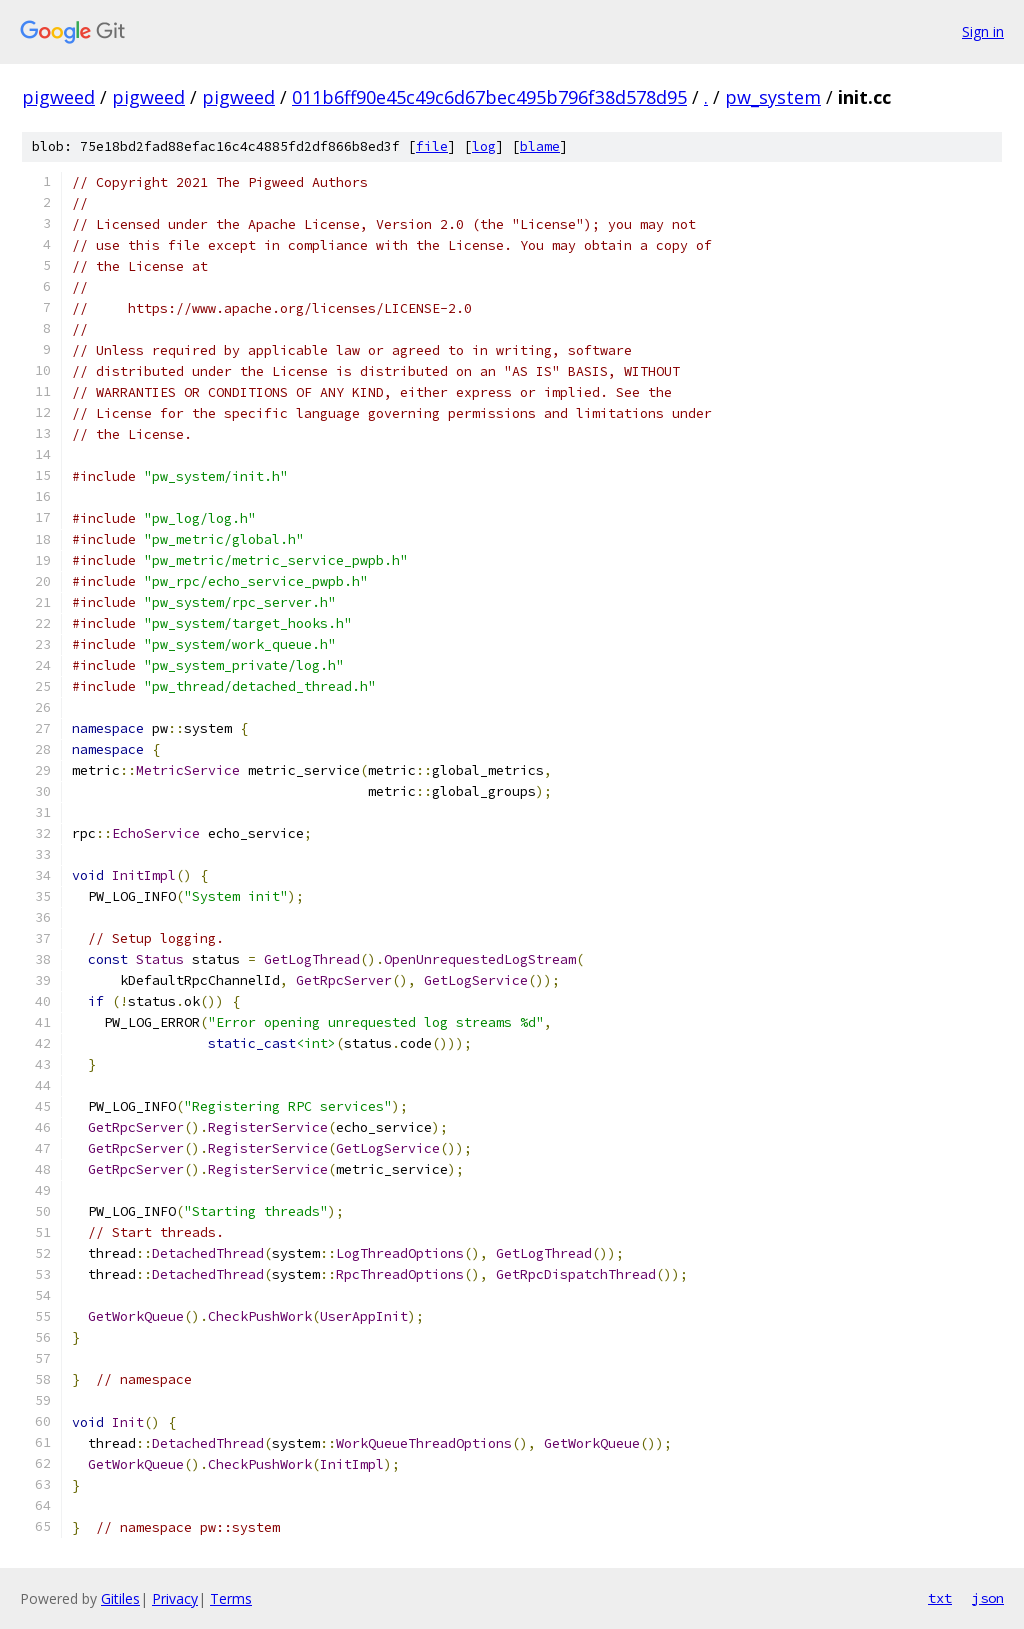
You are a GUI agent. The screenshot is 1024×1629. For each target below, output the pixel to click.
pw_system (773, 97)
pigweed (58, 97)
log (484, 146)
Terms (231, 1598)
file (432, 146)
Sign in (983, 31)
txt (940, 1598)
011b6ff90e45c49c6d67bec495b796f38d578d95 (489, 97)
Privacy (175, 1598)
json (988, 1598)
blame (540, 146)
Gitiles (120, 1598)
